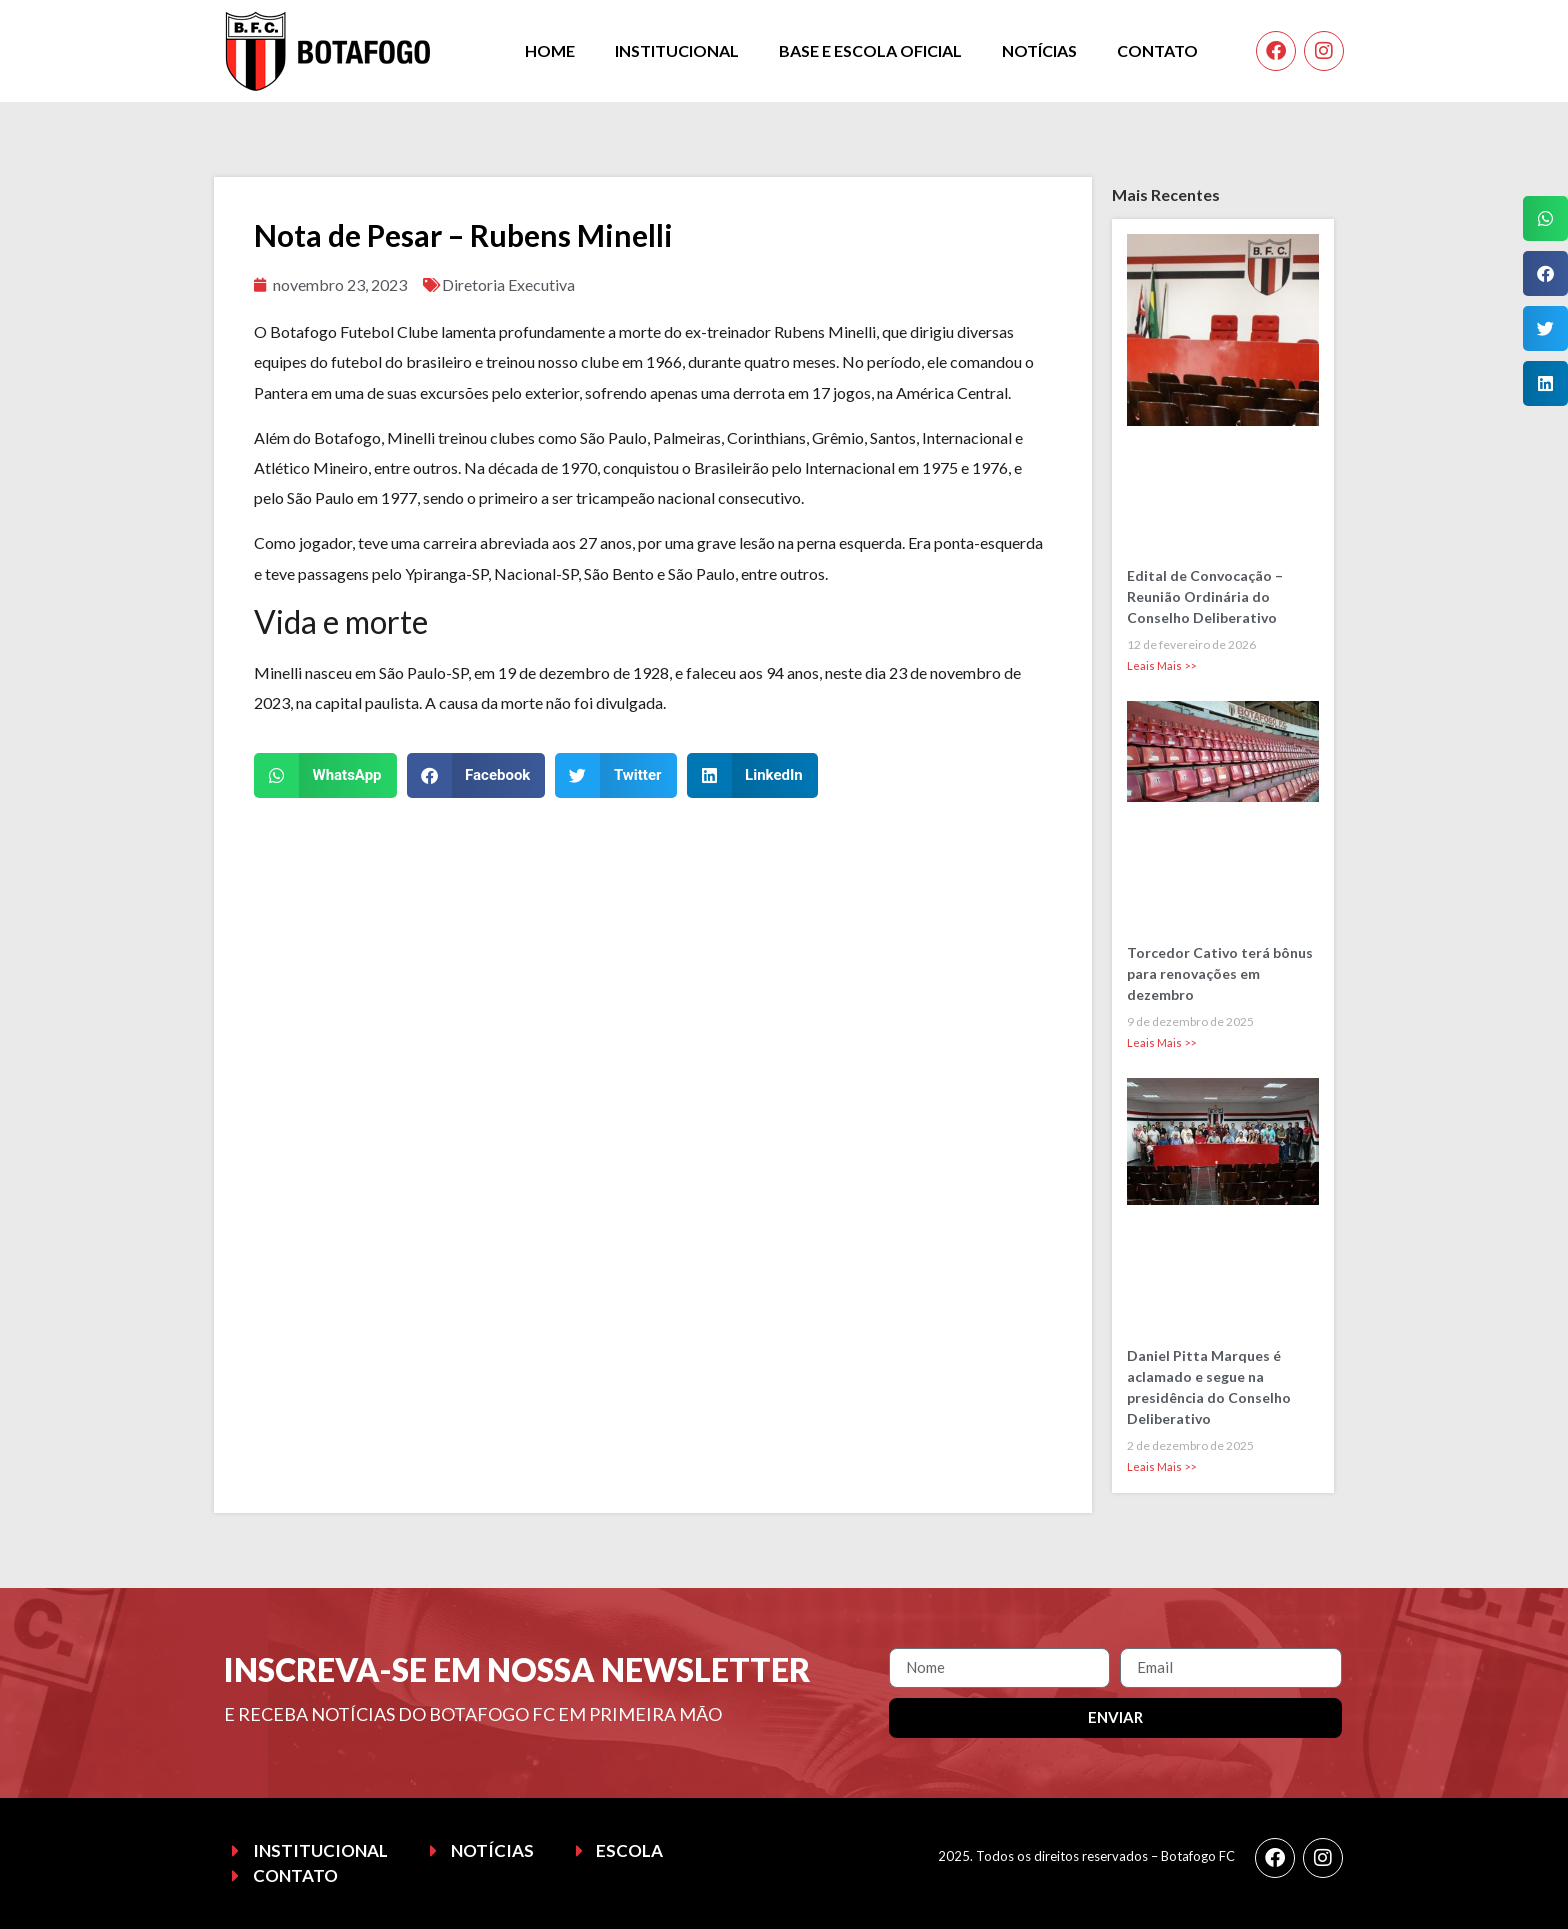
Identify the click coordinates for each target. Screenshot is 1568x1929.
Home (550, 50)
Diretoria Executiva (508, 284)
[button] (325, 775)
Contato (1157, 50)
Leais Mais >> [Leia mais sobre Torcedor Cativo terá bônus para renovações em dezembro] (1161, 1042)
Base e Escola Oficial (870, 50)
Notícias (1039, 50)
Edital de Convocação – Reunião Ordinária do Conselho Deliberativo (1205, 596)
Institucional (677, 50)
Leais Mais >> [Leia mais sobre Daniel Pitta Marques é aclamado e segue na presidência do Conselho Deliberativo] (1161, 1466)
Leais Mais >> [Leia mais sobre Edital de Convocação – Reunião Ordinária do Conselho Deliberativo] (1161, 665)
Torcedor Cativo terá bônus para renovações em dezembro (1220, 973)
